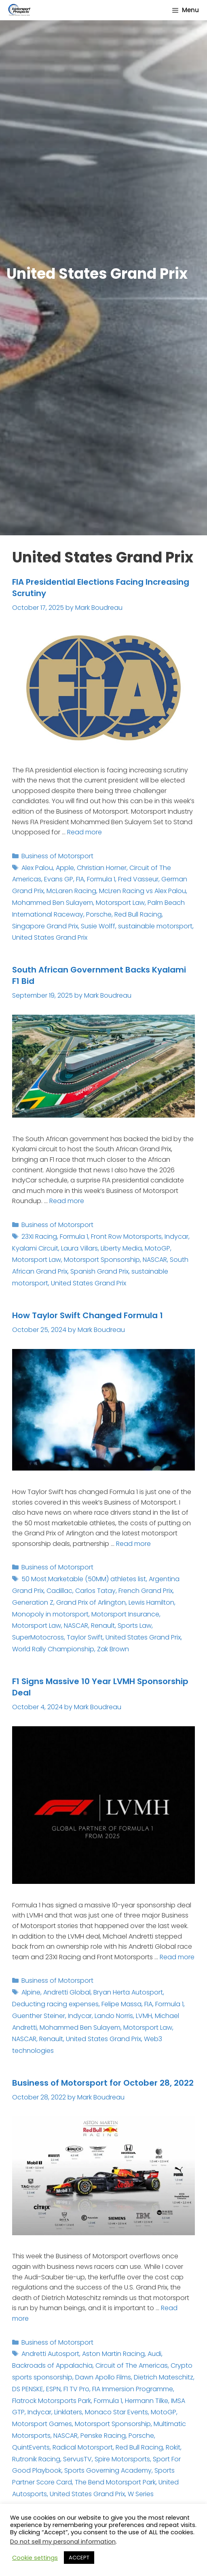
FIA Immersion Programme (132, 2389)
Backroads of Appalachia (52, 2365)
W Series (141, 2494)
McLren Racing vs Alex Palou (142, 891)
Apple (65, 867)
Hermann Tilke (146, 2400)
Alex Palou (37, 867)
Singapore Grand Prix (45, 926)
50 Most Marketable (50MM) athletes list (83, 1579)
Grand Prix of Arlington (91, 1602)
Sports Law (135, 1625)
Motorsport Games (42, 2423)
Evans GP (58, 879)
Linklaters (68, 2412)
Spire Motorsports (122, 2459)
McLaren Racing (71, 891)
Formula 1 (101, 879)
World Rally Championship (53, 1649)
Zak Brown (113, 1649)
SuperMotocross (38, 1637)
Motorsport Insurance (125, 1614)
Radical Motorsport (83, 2447)
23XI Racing (39, 1236)
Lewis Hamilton (151, 1602)
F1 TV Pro (76, 2389)
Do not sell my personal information (63, 2542)
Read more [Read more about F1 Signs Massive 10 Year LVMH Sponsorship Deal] (177, 1957)
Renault (103, 1625)
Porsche (99, 914)
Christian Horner (102, 867)
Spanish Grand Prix (99, 1271)
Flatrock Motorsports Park (51, 2400)
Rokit (173, 2447)
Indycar (176, 1236)
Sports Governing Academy (108, 2470)
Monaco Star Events (116, 2412)
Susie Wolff (98, 926)
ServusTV (77, 2459)
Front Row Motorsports (126, 1236)
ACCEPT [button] (79, 2557)
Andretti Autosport (50, 2353)
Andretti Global (67, 1992)
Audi (154, 2353)
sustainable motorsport (155, 926)
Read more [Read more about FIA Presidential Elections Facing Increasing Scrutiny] (84, 832)
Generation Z (32, 1602)
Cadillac (59, 1590)
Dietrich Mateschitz (163, 2377)
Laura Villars (79, 1248)
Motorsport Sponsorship (102, 1259)
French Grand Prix (145, 1590)
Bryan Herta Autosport (128, 1992)
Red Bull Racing (138, 914)
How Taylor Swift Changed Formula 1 (87, 1315)
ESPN (53, 2389)
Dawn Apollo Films (103, 2377)
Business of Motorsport (57, 856)
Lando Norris (114, 2015)
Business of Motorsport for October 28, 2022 (103, 2083)
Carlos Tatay (95, 1590)
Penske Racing (103, 2435)
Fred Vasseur (138, 879)
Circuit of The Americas (131, 2365)
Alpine (30, 1992)
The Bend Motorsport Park (115, 2482)
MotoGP (157, 1248)
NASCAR (155, 1259)
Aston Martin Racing (113, 2353)
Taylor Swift (85, 1637)
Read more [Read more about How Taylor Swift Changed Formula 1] (133, 1543)
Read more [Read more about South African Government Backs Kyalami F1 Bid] (66, 1201)
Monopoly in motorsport (50, 1614)
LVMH (144, 2015)
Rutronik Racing (36, 2459)
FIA (80, 879)
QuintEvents (31, 2447)
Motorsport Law (120, 902)
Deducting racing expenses (55, 2004)
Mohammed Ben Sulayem (52, 902)
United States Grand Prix (49, 937)
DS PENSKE (27, 2389)
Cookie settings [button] (35, 2557)
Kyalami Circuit (35, 1248)
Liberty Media (121, 1248)
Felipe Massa (121, 2004)
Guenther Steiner (38, 2015)
